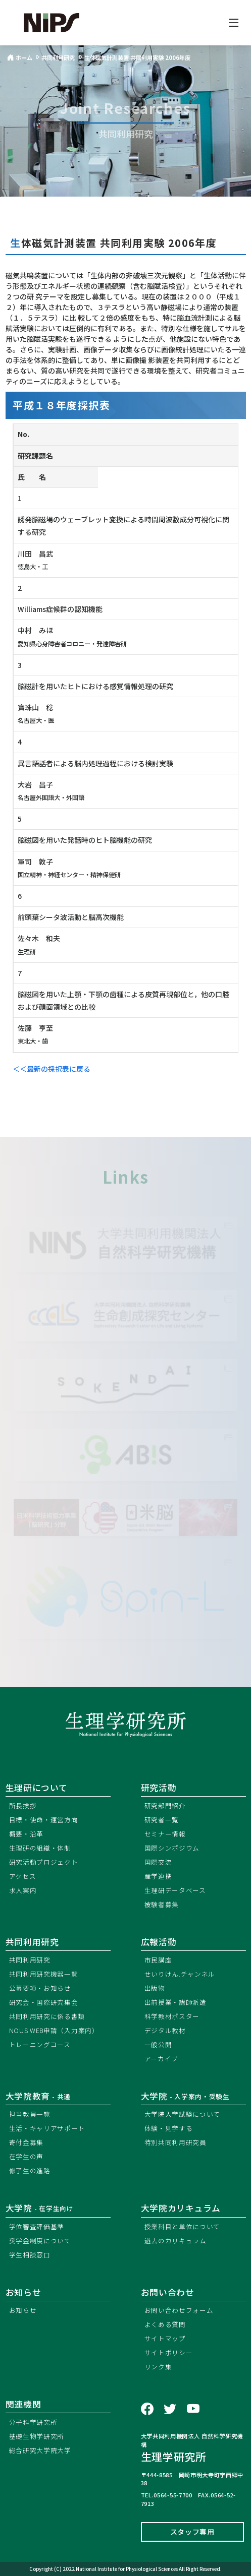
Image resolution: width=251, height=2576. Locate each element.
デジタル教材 (165, 2030)
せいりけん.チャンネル (180, 1974)
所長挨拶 (23, 1805)
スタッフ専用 (192, 2532)
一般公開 (158, 2044)
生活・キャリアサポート (47, 2128)
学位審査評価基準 (37, 2226)
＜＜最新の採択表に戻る (51, 1069)
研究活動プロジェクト (43, 1862)
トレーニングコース (40, 2044)
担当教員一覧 (30, 2114)
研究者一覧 (161, 1819)
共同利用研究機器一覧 (43, 1974)
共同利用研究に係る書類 (47, 2016)
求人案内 (23, 1890)
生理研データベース (175, 1890)
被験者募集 (161, 1904)
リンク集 (158, 2366)
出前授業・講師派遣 (175, 2002)
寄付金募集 (26, 2142)
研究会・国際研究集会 (43, 2002)
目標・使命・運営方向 (43, 1819)
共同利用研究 (32, 1942)
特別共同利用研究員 (175, 2142)
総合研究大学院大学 (40, 2450)
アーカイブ (161, 2058)
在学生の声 (26, 2156)
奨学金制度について (40, 2240)
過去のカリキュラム (175, 2240)
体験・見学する (168, 2128)
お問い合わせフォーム (179, 2310)
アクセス (22, 1876)
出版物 (154, 1988)
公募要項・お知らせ (40, 1988)
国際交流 (158, 1862)
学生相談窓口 (30, 2254)
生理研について (37, 1788)
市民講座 (158, 1960)
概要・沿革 (26, 1833)
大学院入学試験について (182, 2114)
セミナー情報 (165, 1833)
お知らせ (23, 2310)
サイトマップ (165, 2338)
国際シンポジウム (172, 1848)
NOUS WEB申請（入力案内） (54, 2030)
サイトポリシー (168, 2352)
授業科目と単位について (182, 2226)
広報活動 (159, 1942)
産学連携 (158, 1876)
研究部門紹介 (165, 1805)
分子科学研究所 (33, 2422)
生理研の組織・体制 (40, 1848)
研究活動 (159, 1788)
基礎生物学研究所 (37, 2436)
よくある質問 (165, 2324)
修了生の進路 (30, 2170)
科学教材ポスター (172, 2016)
